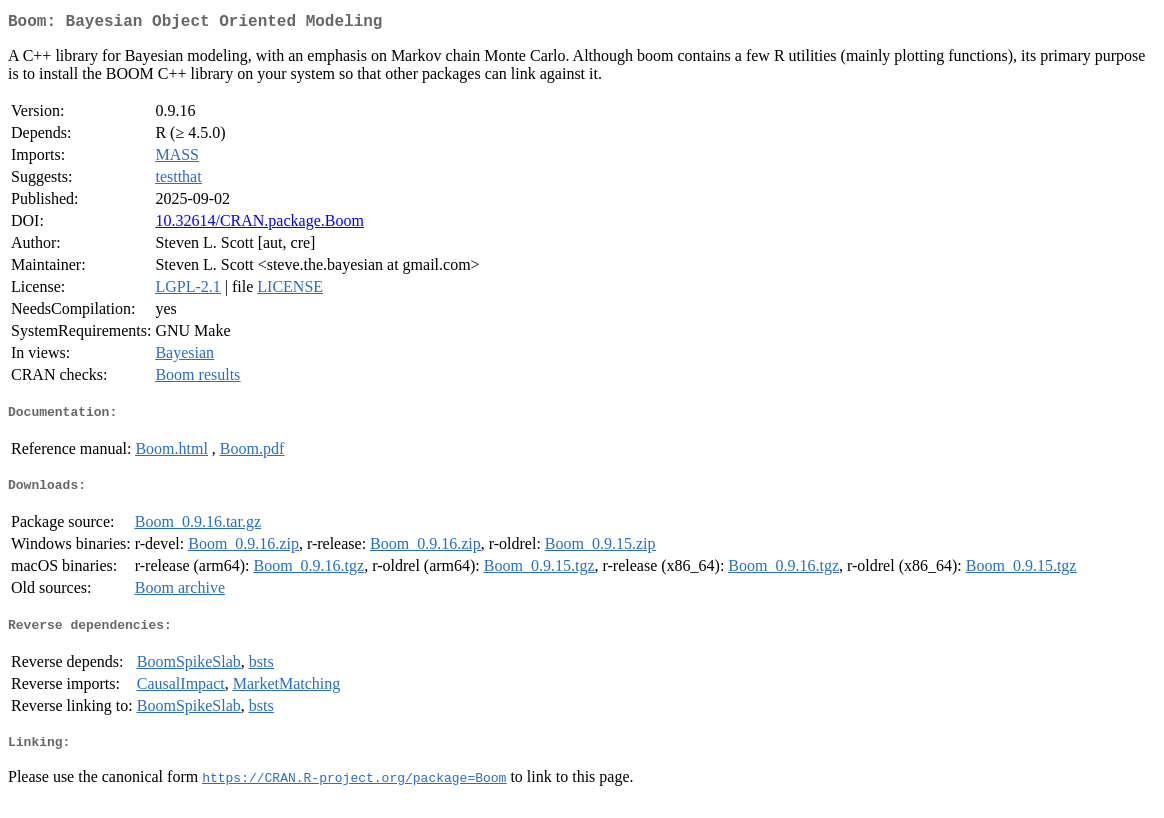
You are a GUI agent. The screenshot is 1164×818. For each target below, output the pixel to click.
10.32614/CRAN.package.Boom (259, 224)
